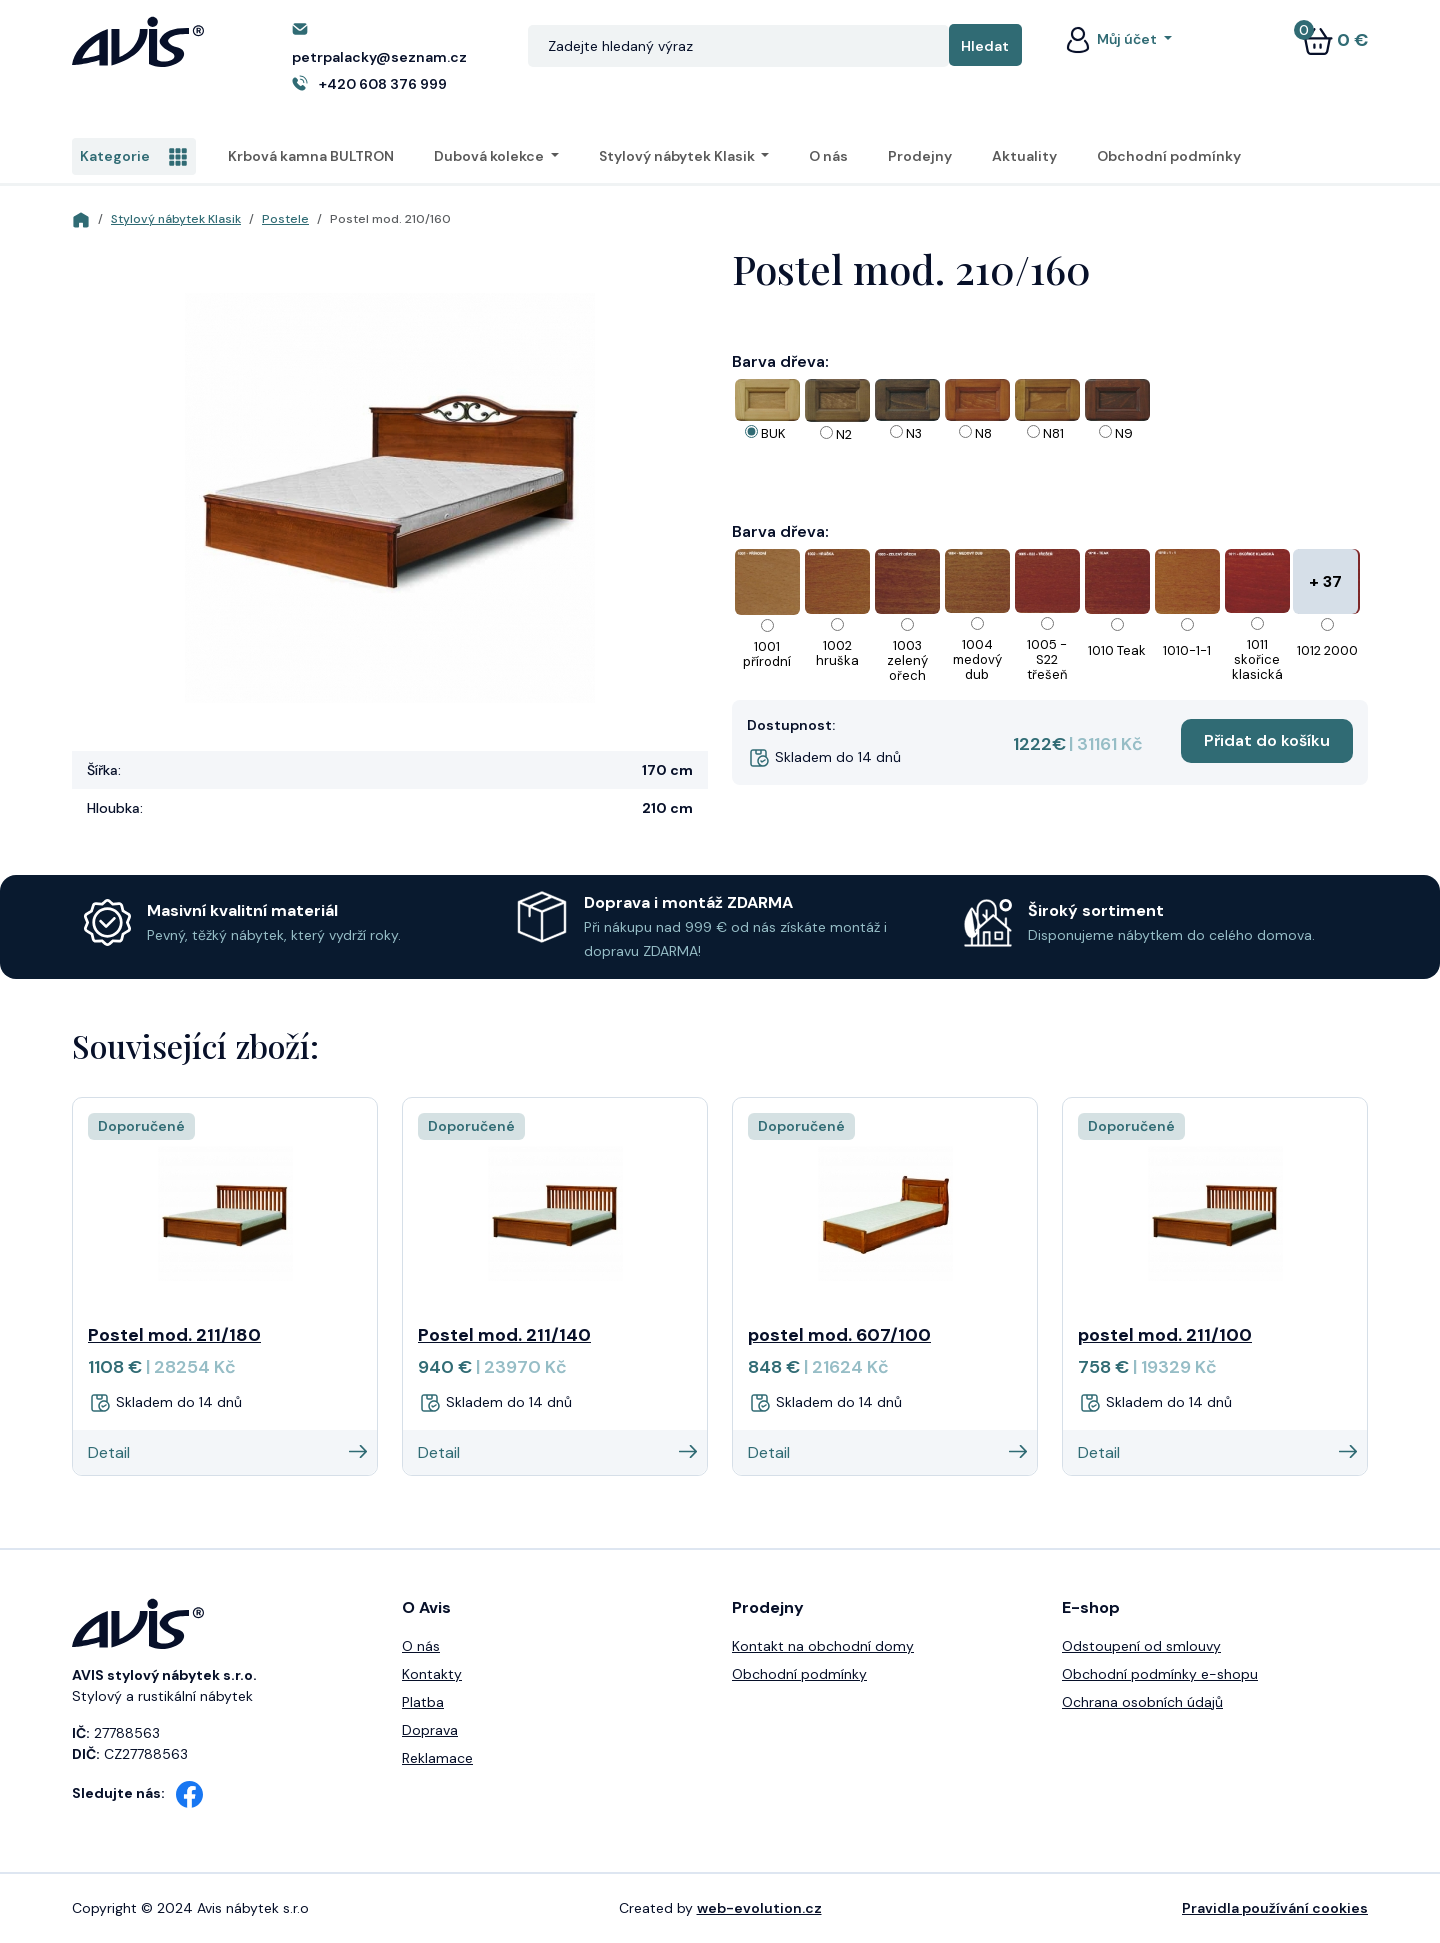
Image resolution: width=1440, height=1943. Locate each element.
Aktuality (1024, 156)
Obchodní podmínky (1169, 156)
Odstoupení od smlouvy (1141, 1646)
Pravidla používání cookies (1275, 1908)
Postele (285, 219)
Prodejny (920, 156)
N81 (1053, 433)
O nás (828, 156)
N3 (914, 433)
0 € (1335, 40)
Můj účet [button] (1111, 39)
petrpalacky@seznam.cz (379, 57)
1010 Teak (1117, 650)
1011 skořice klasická (1257, 659)
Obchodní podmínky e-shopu (1160, 1674)
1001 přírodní (767, 654)
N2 (844, 434)
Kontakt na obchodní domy (823, 1646)
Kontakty (432, 1674)
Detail (227, 1452)
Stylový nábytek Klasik (678, 156)
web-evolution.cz (759, 1908)
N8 (983, 433)
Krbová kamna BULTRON (311, 156)
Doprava (430, 1730)
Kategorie (134, 157)
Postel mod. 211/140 (504, 1335)
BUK (773, 433)
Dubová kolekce (490, 156)
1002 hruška (837, 653)
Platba (423, 1702)
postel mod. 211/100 (1165, 1335)
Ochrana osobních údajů (1142, 1702)
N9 (1124, 433)
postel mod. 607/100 (839, 1335)
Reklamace (437, 1758)
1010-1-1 (1187, 650)
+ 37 (1325, 581)
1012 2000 (1327, 650)
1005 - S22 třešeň (1047, 659)
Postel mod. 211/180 (174, 1335)
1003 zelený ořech (907, 660)
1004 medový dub (977, 659)
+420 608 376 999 (383, 84)
